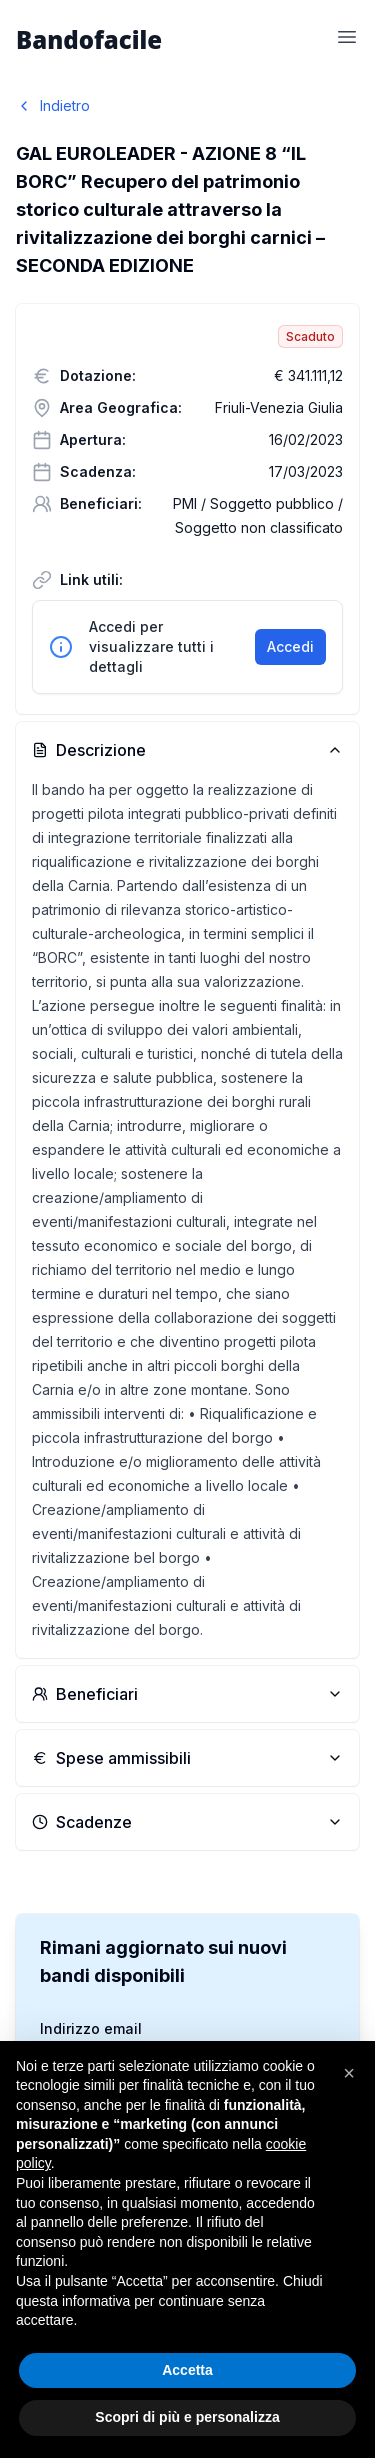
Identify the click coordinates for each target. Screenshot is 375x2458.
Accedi (290, 646)
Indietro (53, 105)
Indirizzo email (91, 2029)
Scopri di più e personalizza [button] (187, 2417)
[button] (349, 2073)
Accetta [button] (187, 2370)
